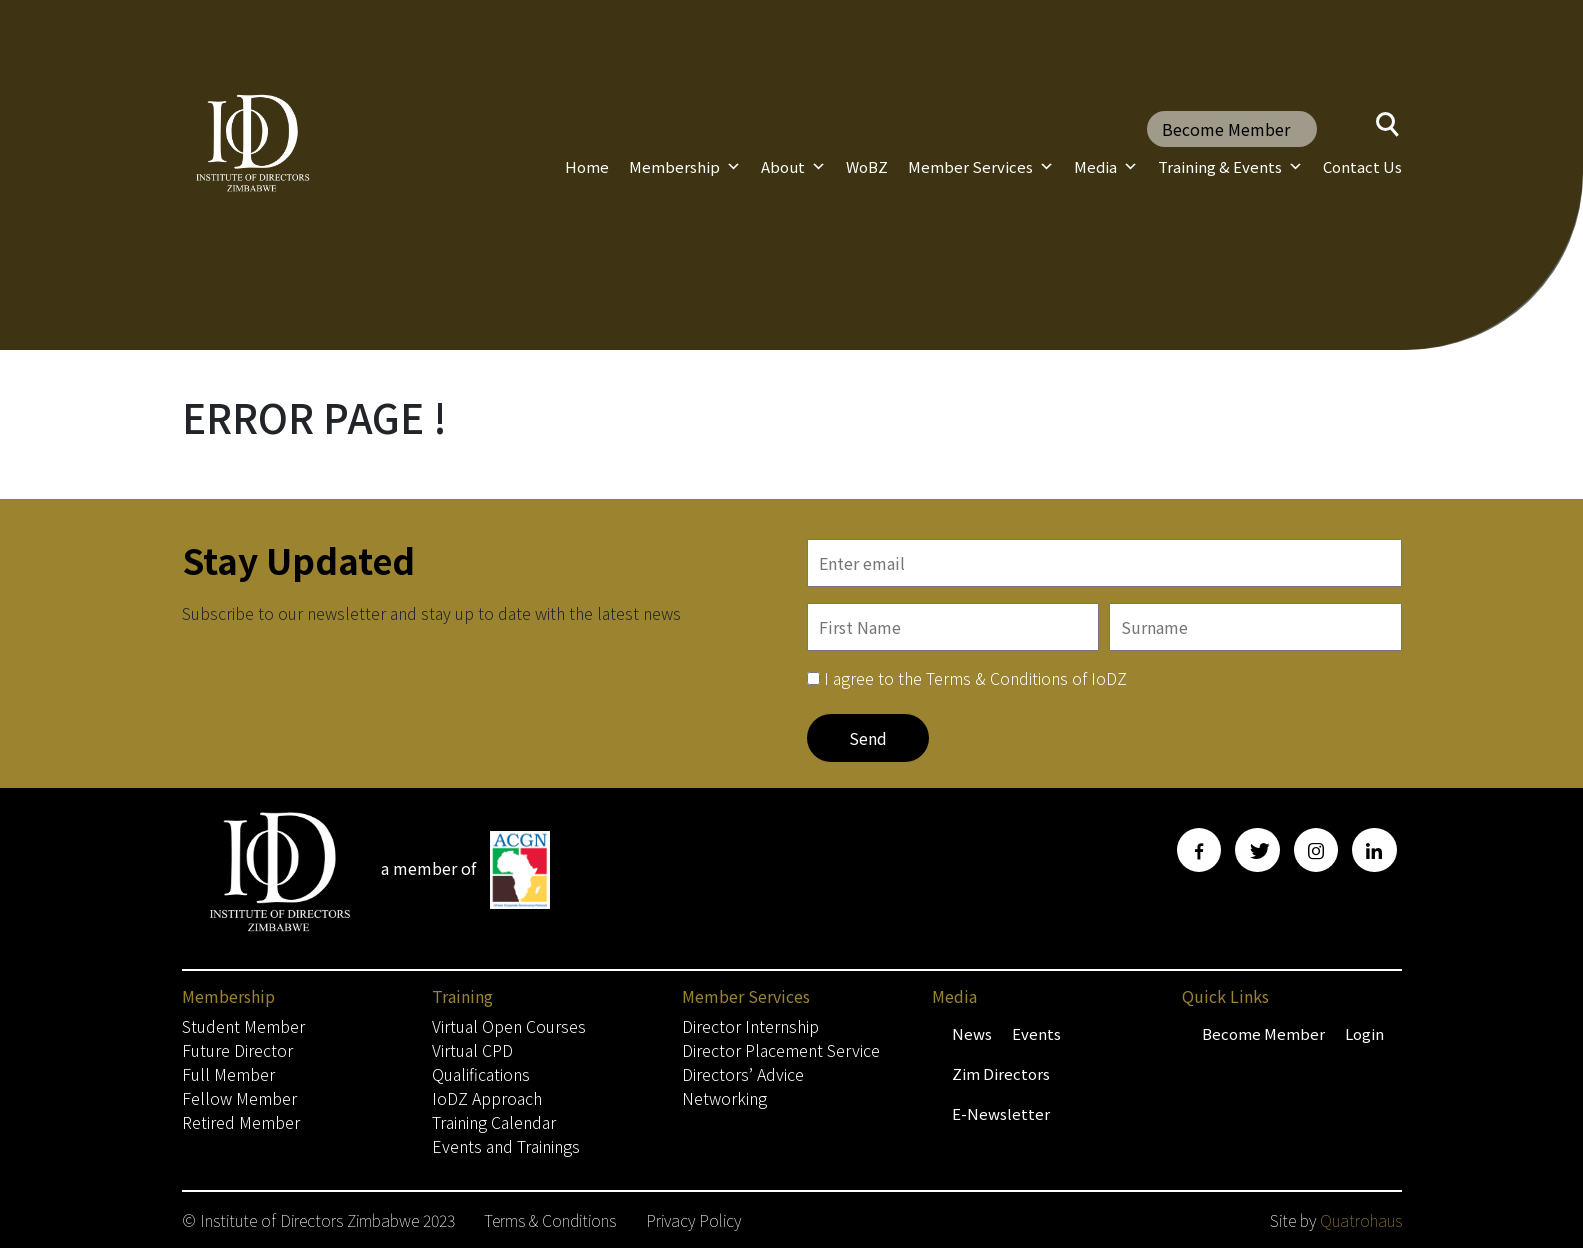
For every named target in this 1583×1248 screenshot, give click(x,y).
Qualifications (481, 1074)
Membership (685, 167)
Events (1036, 1033)
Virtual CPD (472, 1050)
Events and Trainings (506, 1146)
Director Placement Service (781, 1050)
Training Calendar (494, 1122)
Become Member (1226, 129)
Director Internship (750, 1026)
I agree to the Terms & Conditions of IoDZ (975, 678)
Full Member (228, 1074)
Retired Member (241, 1122)
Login (1364, 1033)
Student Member (243, 1026)
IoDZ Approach (487, 1098)
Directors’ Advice (743, 1074)
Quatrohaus (1361, 1220)
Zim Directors (1001, 1073)
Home (587, 166)
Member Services (981, 167)
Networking (724, 1098)
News (972, 1033)
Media (1106, 167)
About (793, 167)
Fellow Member (239, 1098)
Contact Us (1362, 166)
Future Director (237, 1050)
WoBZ (867, 166)
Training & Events (1230, 167)
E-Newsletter (1001, 1113)
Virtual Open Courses (509, 1026)
